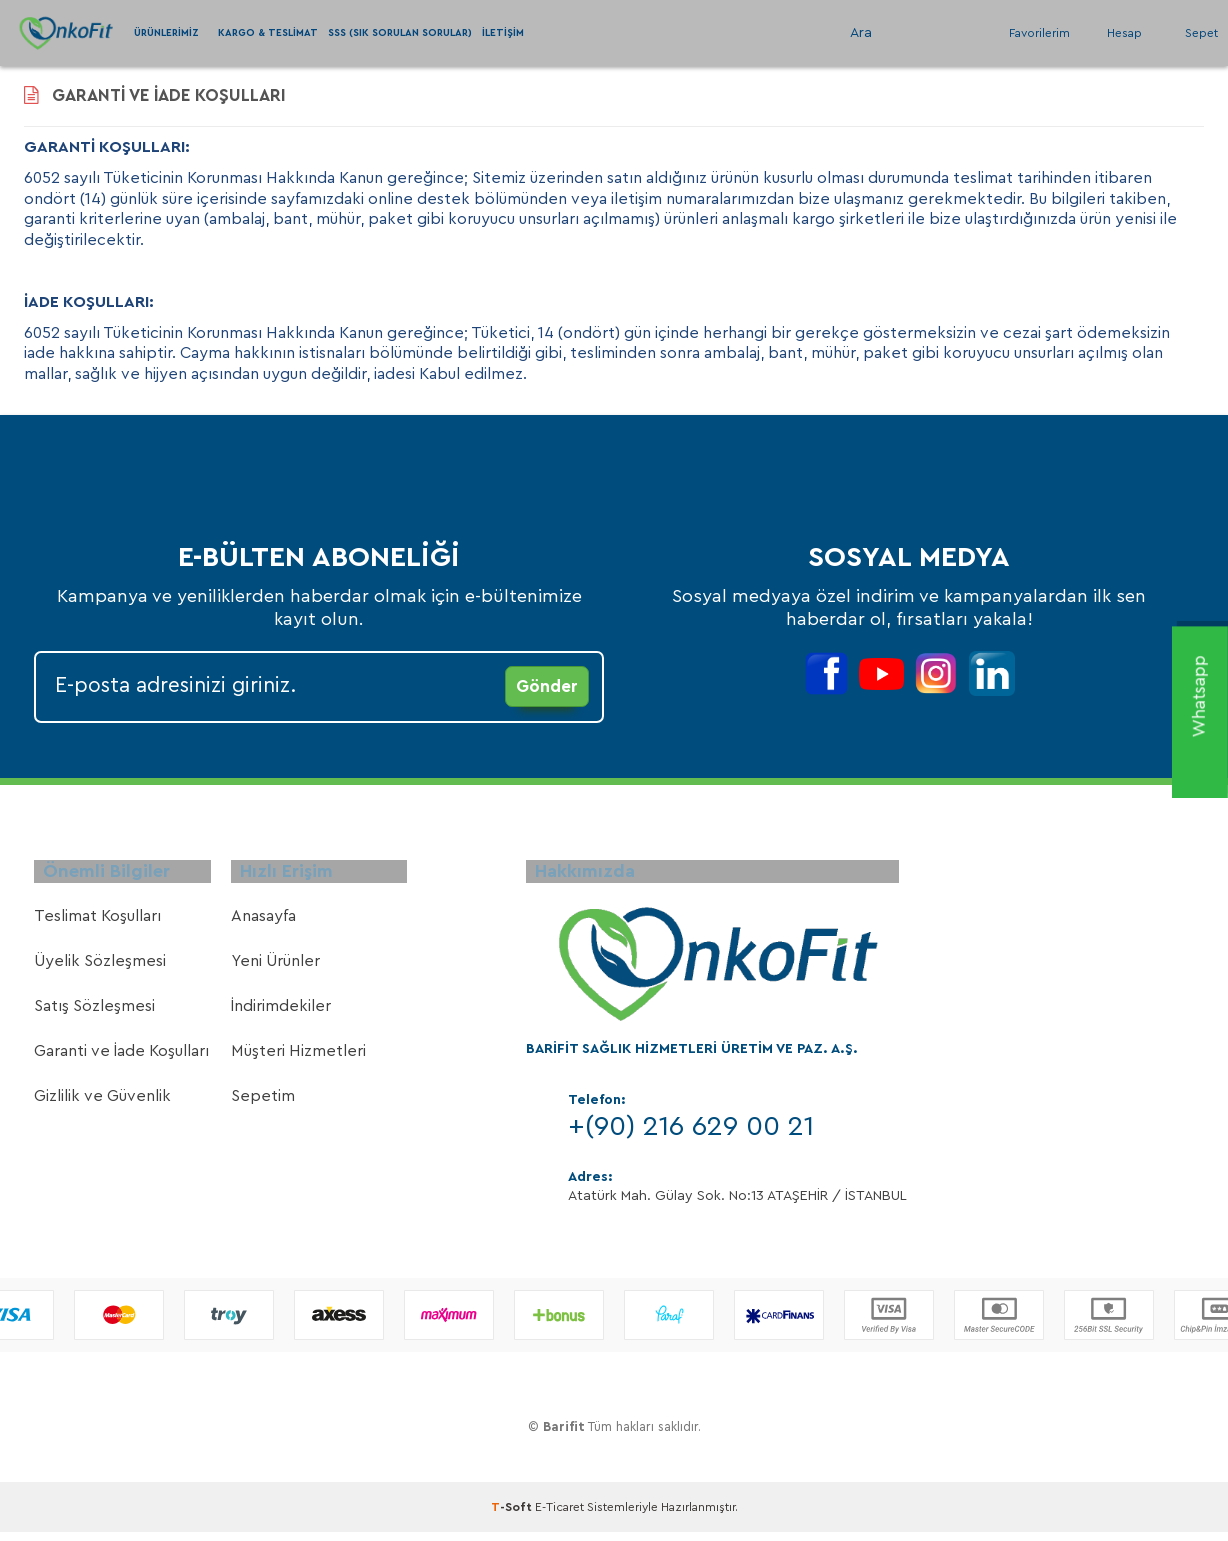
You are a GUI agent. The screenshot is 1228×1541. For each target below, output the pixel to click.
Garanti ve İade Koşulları (121, 1063)
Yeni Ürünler (275, 973)
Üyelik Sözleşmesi (100, 973)
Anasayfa (263, 928)
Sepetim (263, 1108)
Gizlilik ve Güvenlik (102, 1108)
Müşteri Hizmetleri (298, 1063)
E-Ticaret (559, 1519)
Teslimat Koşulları (97, 928)
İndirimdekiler (281, 1018)
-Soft (513, 1519)
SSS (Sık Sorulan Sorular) (400, 33)
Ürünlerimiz (166, 33)
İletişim (503, 33)
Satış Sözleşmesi (94, 1018)
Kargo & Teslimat (268, 33)
